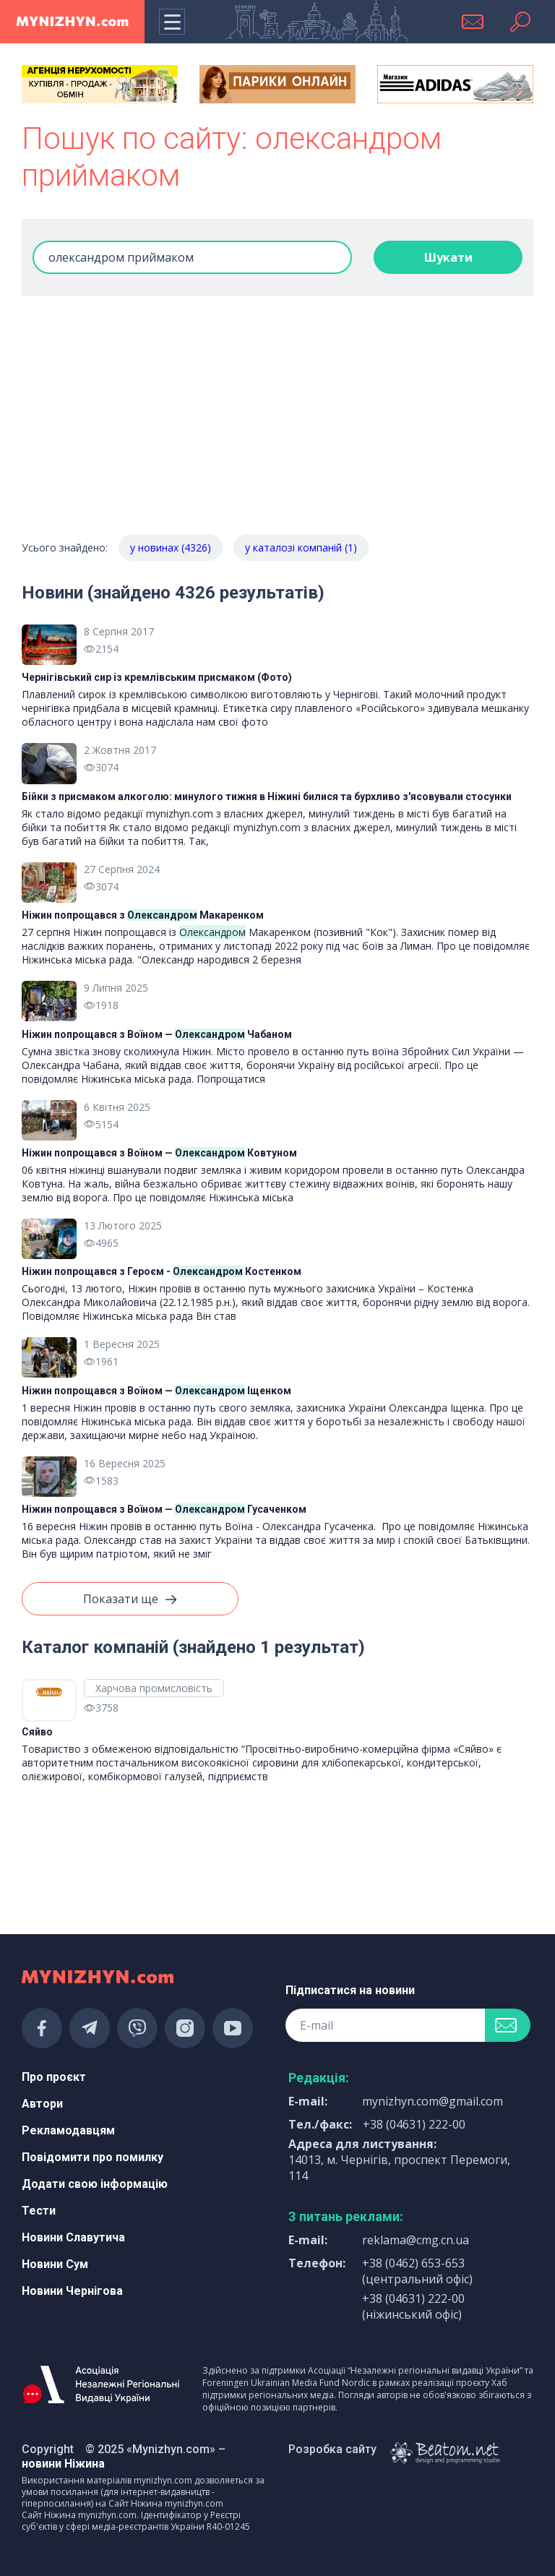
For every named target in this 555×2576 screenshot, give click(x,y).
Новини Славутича (73, 2237)
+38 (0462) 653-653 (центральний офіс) (417, 2271)
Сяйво (37, 1732)
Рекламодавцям (68, 2130)
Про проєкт (54, 2077)
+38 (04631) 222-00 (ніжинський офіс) (413, 2306)
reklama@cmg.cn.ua (415, 2240)
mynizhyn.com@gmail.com (432, 2101)
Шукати (448, 257)
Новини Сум (55, 2264)
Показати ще (130, 1599)
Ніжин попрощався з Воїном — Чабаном (157, 1034)
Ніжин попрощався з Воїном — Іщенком (156, 1390)
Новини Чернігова (72, 2291)
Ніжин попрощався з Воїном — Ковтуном (159, 1153)
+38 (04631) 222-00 (414, 2124)
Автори (42, 2104)
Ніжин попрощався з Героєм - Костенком (161, 1271)
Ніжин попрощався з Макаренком (143, 915)
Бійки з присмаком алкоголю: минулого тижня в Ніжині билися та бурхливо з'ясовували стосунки (267, 796)
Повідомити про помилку (92, 2157)
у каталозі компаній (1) (301, 547)
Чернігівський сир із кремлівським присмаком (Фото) (157, 677)
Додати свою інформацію (95, 2184)
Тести (39, 2210)
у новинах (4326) (170, 547)
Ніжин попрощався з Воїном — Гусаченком (164, 1509)
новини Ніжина (63, 2463)
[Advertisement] (277, 426)
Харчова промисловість (153, 1688)
